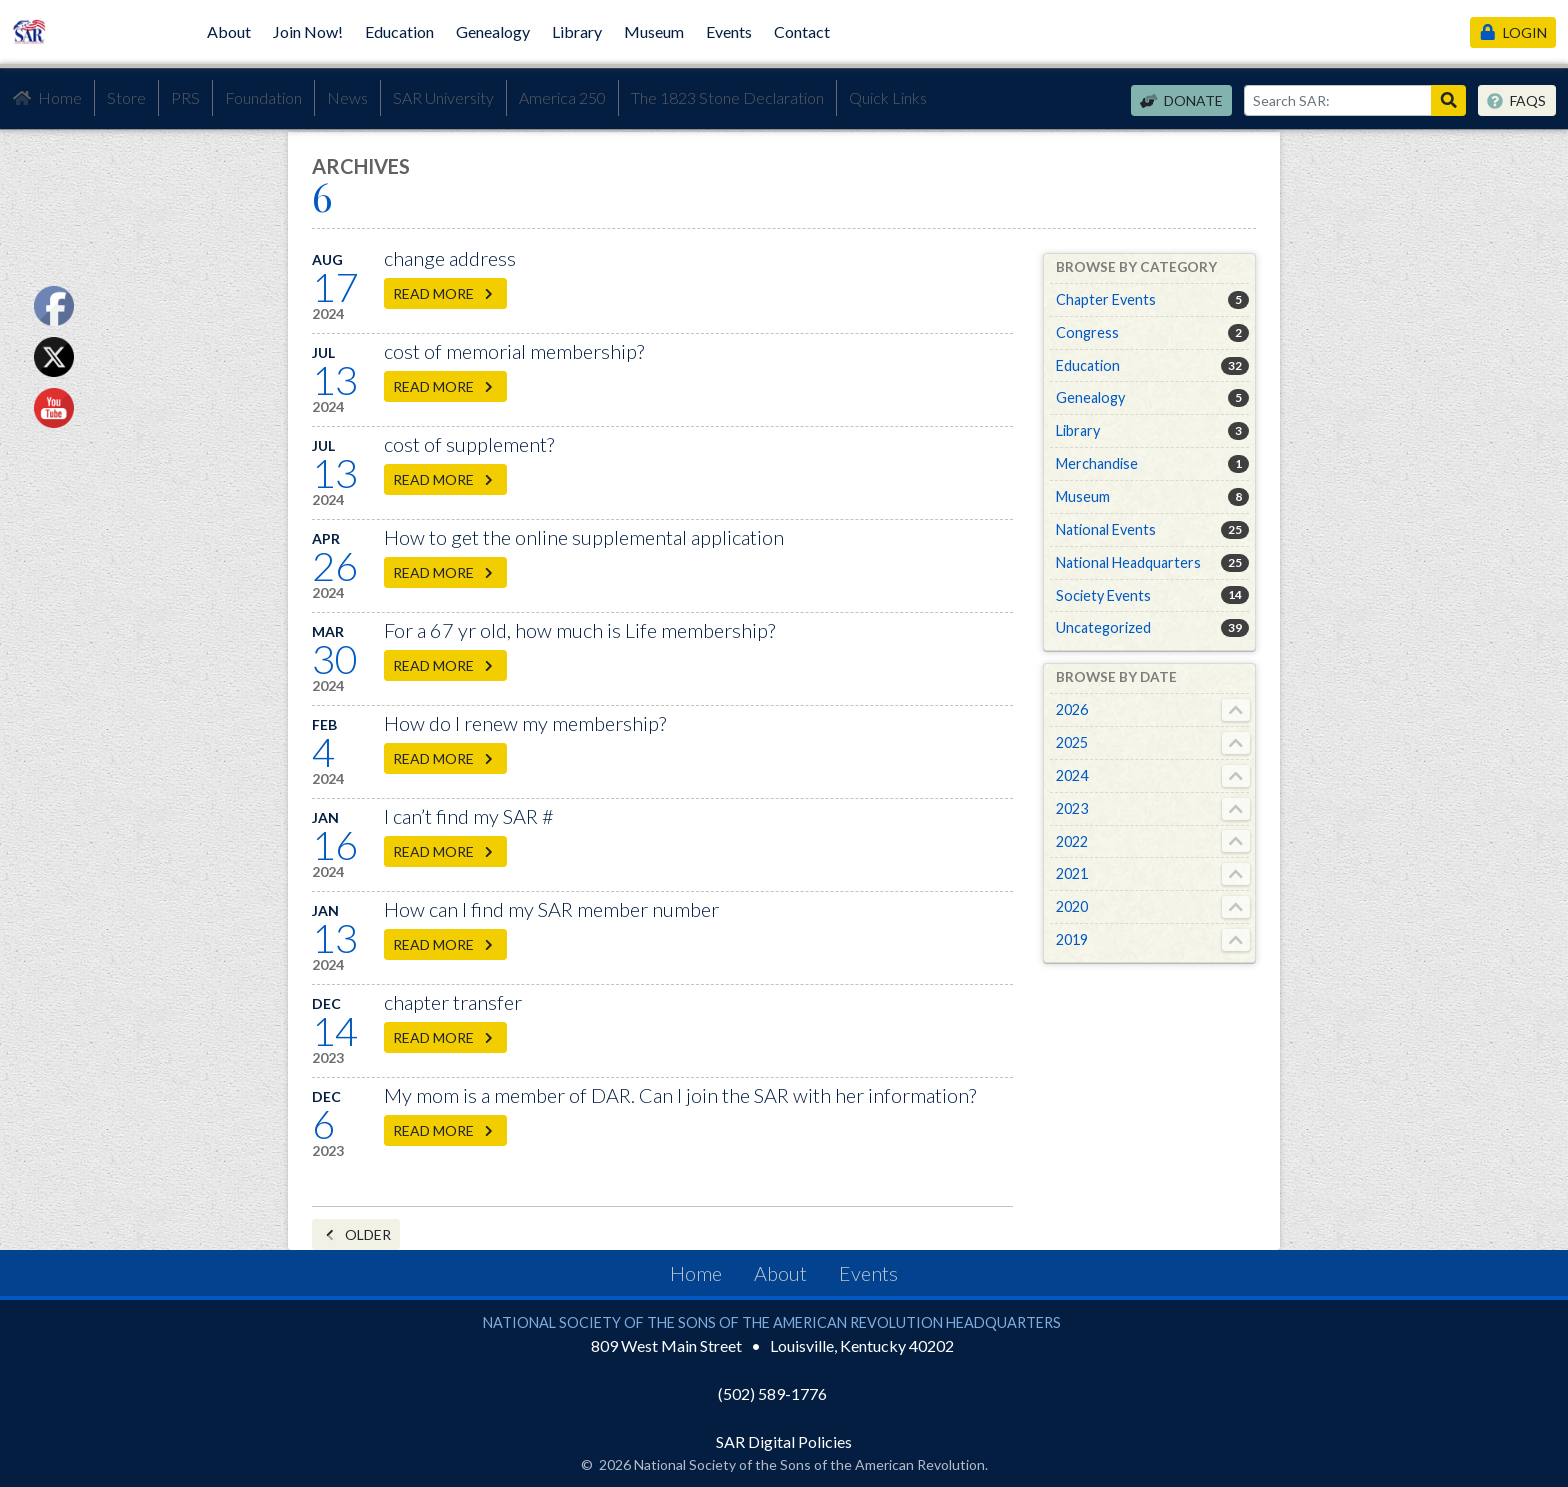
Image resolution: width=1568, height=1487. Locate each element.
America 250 (562, 97)
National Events (1106, 529)
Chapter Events (1106, 299)
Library (577, 31)
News (347, 97)
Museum (654, 31)
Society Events (1103, 595)
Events (729, 31)
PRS (185, 97)
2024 (1072, 775)
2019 (1072, 939)
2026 (1072, 709)
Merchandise (1097, 463)
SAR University (443, 97)
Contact (802, 31)
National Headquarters (1128, 562)
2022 (1072, 841)
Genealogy (493, 31)
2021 (1072, 873)
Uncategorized (1103, 627)
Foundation (263, 97)
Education (399, 31)
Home (47, 98)
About (229, 31)
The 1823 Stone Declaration (727, 97)
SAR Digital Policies (784, 1441)
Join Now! (308, 31)
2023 (1072, 808)
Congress (1087, 332)
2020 (1072, 906)
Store (126, 97)
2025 (1072, 742)
